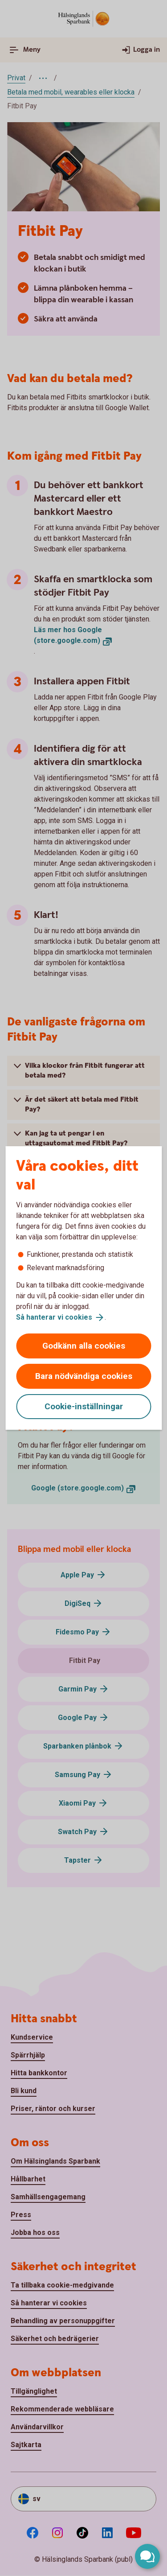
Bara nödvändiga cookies (83, 1376)
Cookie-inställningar (84, 1406)
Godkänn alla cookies (83, 1346)
